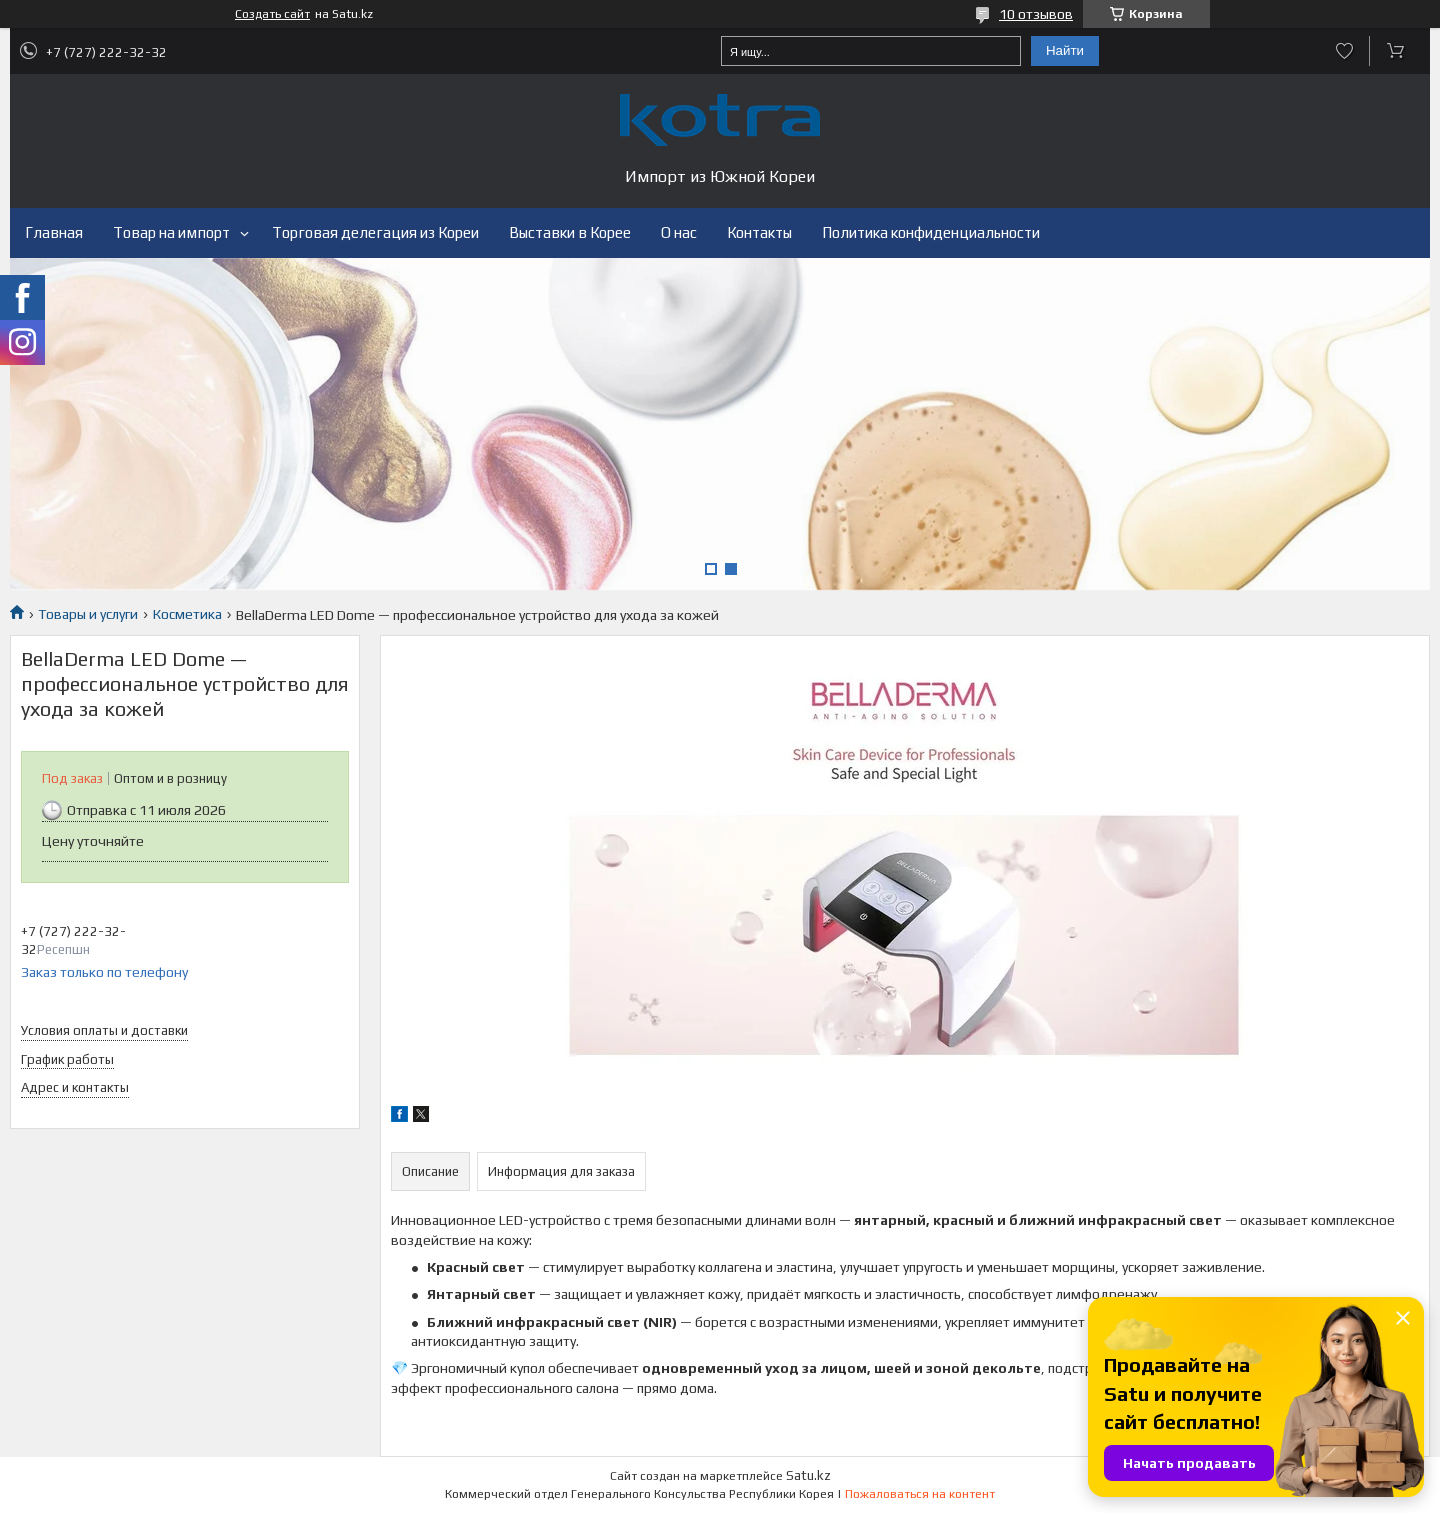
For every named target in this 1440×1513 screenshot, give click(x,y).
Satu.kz (808, 1475)
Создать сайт (272, 14)
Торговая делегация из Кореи (375, 232)
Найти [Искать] (1065, 50)
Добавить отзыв (1344, 51)
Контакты (759, 232)
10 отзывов (1036, 14)
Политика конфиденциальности (931, 232)
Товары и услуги (88, 614)
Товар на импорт (171, 232)
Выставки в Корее (570, 232)
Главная (54, 232)
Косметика (187, 614)
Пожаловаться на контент (920, 1494)
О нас (679, 232)
